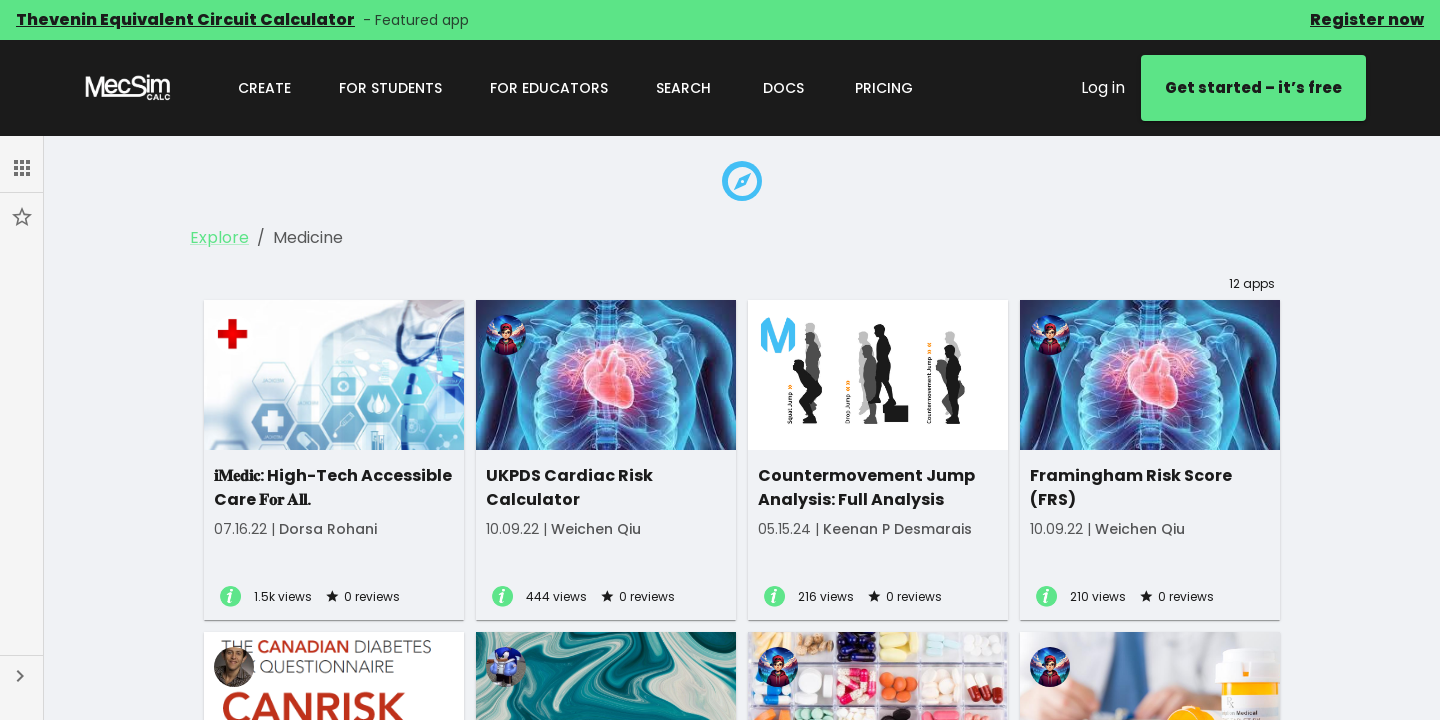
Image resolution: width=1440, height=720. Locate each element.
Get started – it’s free (1253, 88)
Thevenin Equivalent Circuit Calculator (185, 19)
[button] (21, 168)
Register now (1367, 19)
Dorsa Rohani (328, 529)
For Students (390, 88)
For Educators (549, 88)
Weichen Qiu (596, 529)
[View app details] (230, 597)
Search (683, 88)
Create (264, 88)
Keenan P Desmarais (897, 529)
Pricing (884, 88)
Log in (1103, 87)
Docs (783, 88)
